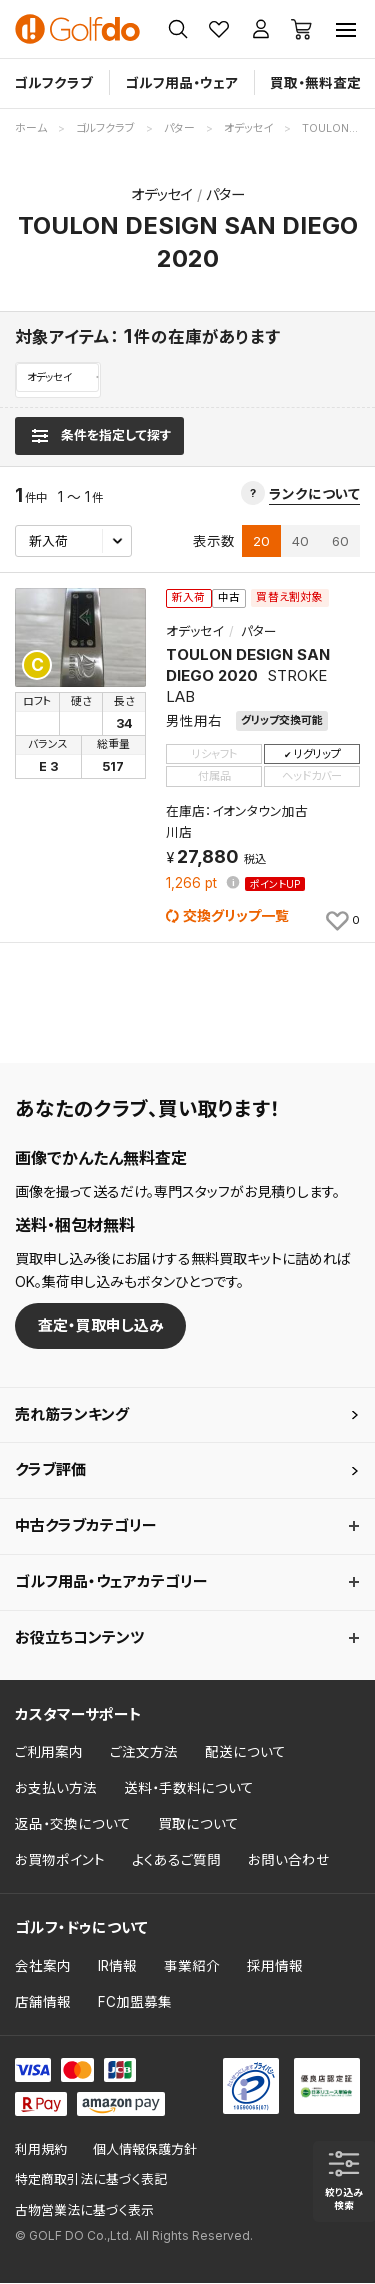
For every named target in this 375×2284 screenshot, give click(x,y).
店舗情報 (43, 2003)
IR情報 (117, 1967)
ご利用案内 (49, 1754)
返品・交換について (73, 1825)
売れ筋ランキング (72, 1415)
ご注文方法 (144, 1754)
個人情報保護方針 (145, 2150)
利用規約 (41, 2150)
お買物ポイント (60, 1861)
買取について (198, 1825)
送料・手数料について (189, 1790)
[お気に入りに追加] (341, 921)
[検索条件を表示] (99, 437)
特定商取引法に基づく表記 (91, 2181)
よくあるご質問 (176, 1861)
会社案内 (43, 1967)
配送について (245, 1754)
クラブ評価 (50, 1471)
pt (193, 885)
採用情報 (275, 1967)
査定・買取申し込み (101, 1326)
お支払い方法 (56, 1790)
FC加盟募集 (135, 2003)
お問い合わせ (289, 1861)
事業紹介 (192, 1967)
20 (261, 542)
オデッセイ (52, 377)
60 (340, 542)
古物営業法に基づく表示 (84, 2211)
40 (300, 542)
